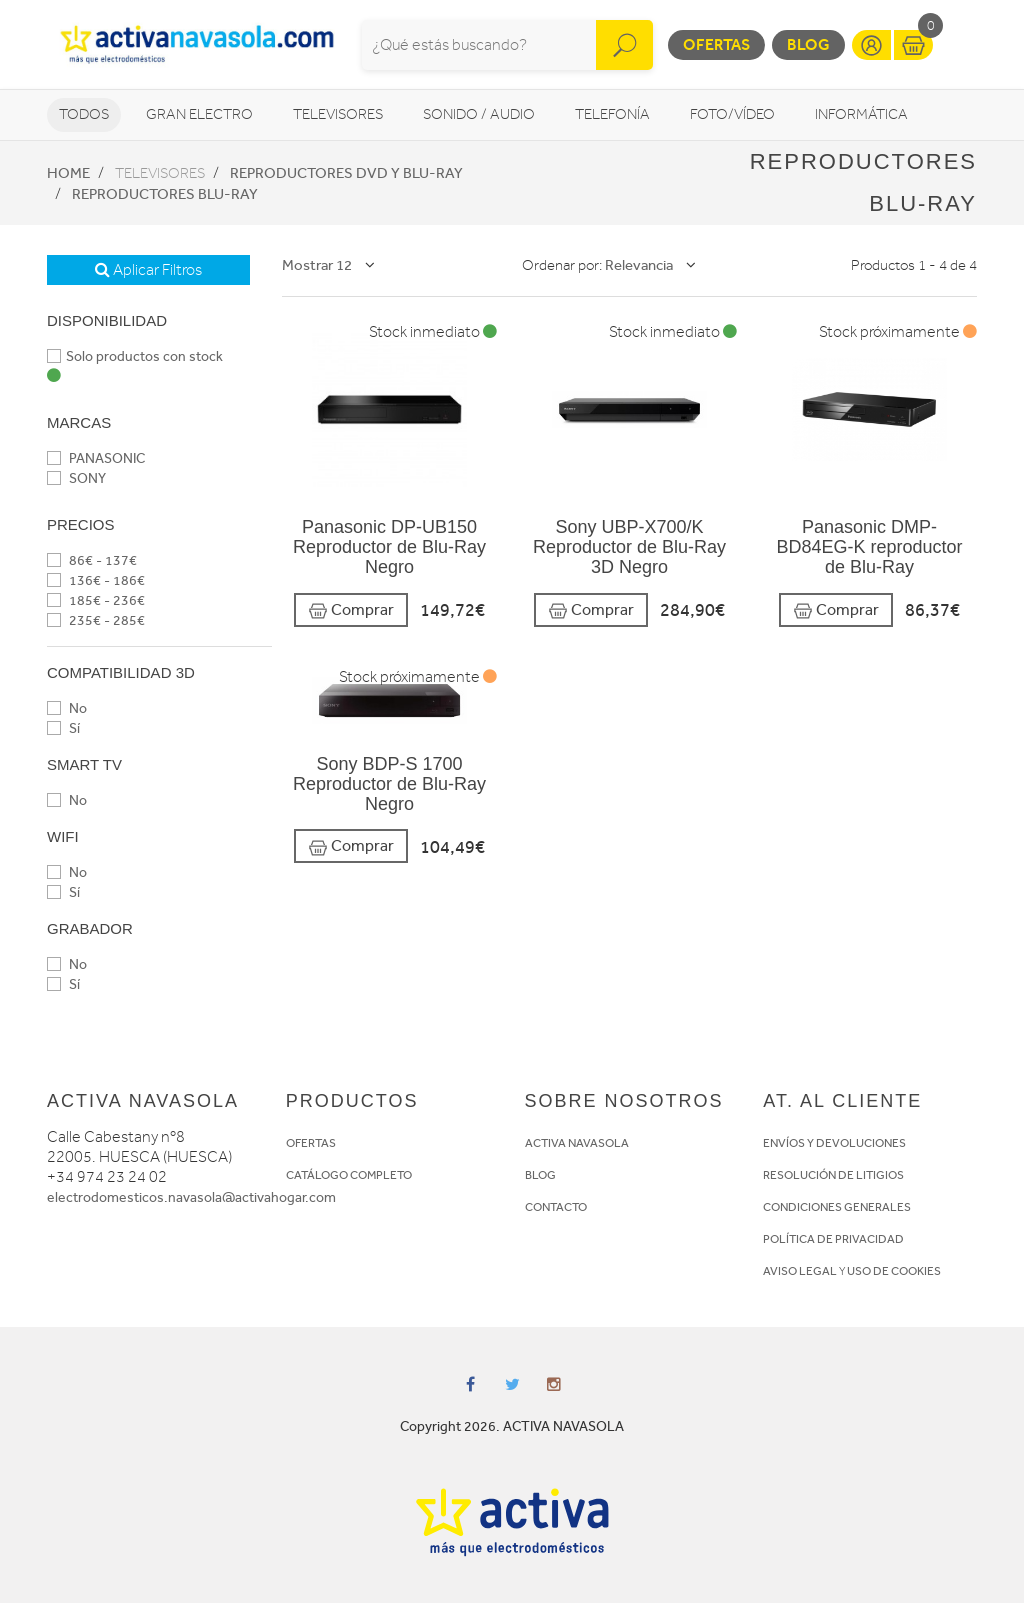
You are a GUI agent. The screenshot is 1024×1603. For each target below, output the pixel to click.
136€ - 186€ (96, 580)
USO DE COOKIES (894, 1271)
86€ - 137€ (92, 560)
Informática (861, 114)
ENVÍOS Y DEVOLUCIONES (834, 1143)
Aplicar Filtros (148, 270)
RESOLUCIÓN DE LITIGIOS (833, 1175)
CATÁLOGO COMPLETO (349, 1175)
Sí (63, 728)
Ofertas (716, 44)
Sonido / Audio (479, 114)
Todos (84, 114)
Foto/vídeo (732, 114)
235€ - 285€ (96, 620)
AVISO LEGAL (800, 1271)
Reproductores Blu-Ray (165, 194)
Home (68, 173)
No (67, 708)
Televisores (338, 114)
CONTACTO (556, 1207)
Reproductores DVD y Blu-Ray (346, 173)
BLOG (540, 1175)
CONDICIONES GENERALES (837, 1207)
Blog (808, 44)
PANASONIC (96, 458)
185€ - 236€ (96, 600)
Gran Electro (199, 114)
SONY (76, 478)
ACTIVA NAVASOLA (577, 1143)
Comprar (351, 610)
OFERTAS (311, 1143)
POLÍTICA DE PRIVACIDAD (833, 1239)
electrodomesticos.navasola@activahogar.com (191, 1197)
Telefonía (612, 114)
